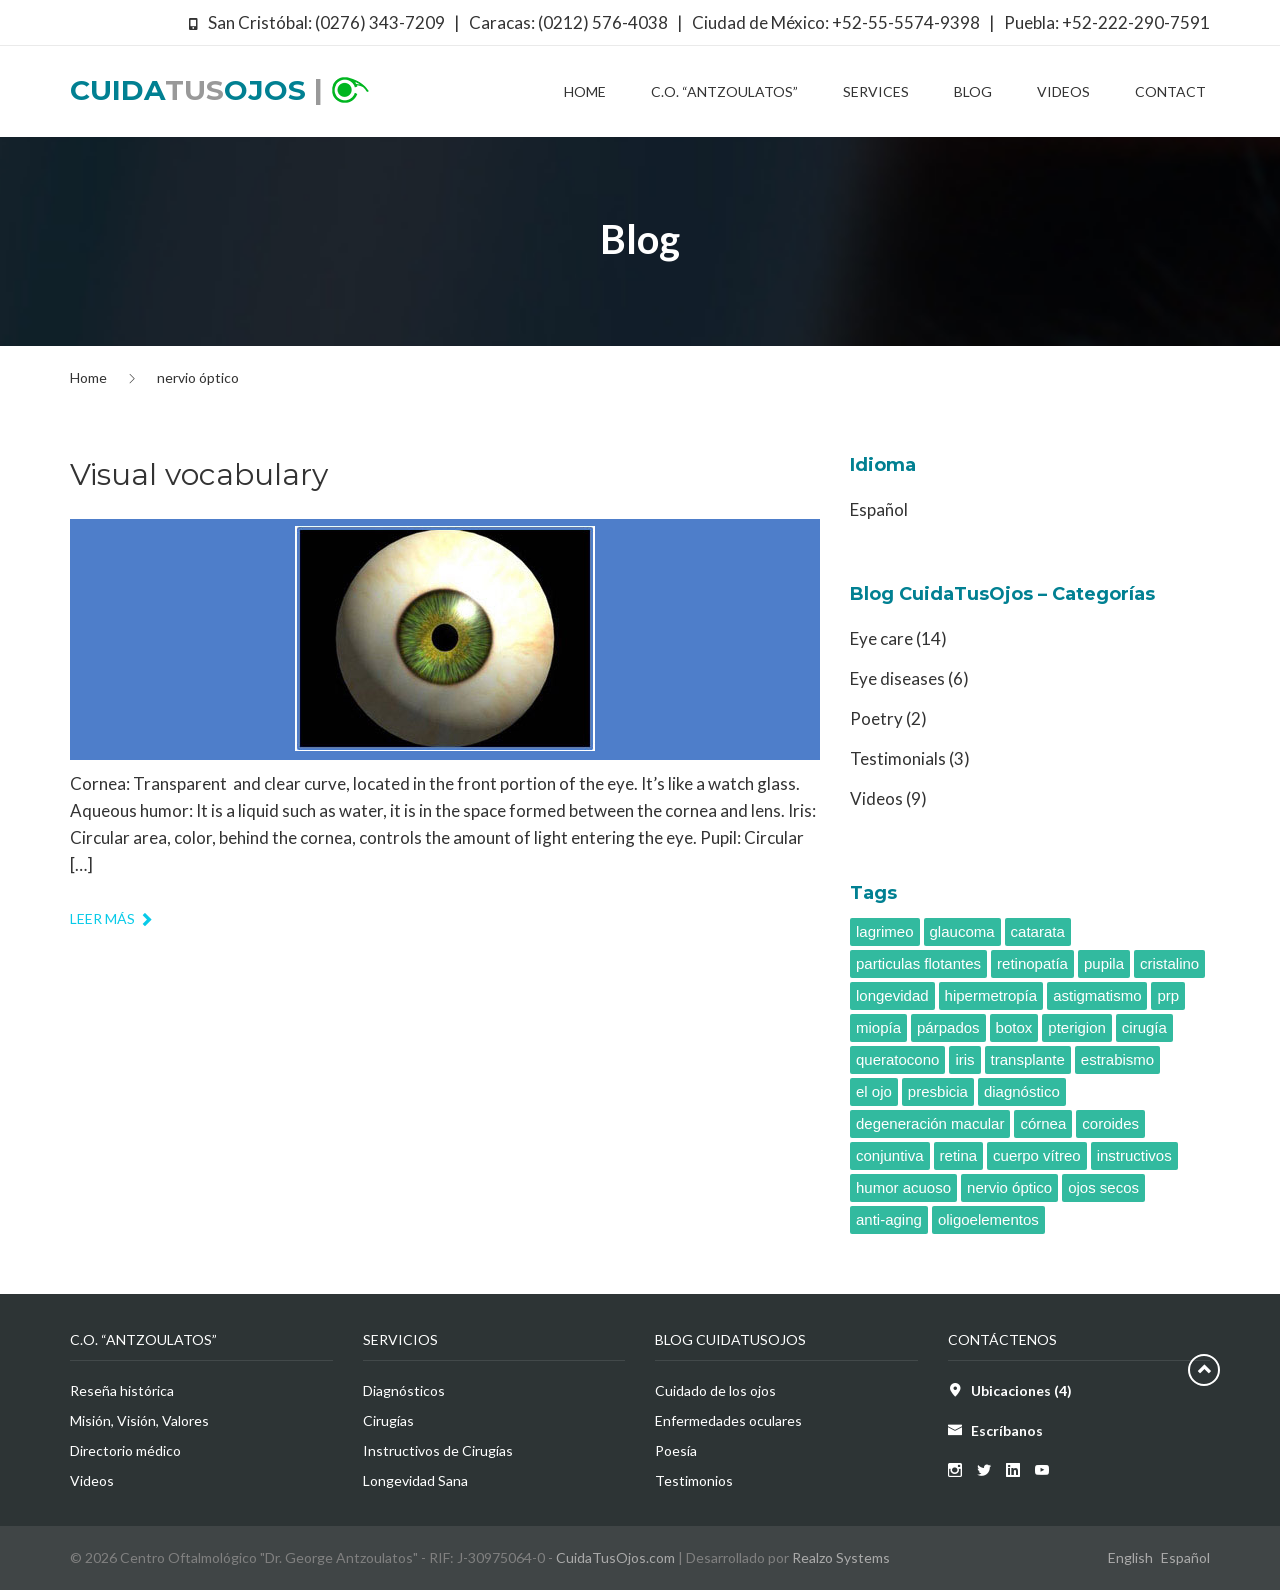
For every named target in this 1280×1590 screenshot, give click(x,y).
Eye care (881, 638)
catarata (1038, 931)
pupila (1104, 963)
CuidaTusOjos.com (615, 1557)
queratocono (897, 1059)
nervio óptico (1009, 1187)
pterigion (1077, 1027)
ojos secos (1103, 1187)
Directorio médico (125, 1450)
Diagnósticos (404, 1390)
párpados (948, 1027)
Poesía (676, 1450)
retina (959, 1155)
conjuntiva (890, 1155)
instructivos (1134, 1155)
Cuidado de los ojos (715, 1390)
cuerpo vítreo (1037, 1155)
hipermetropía (991, 995)
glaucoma (962, 931)
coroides (1110, 1123)
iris (964, 1059)
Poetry (876, 718)
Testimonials (898, 758)
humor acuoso (903, 1187)
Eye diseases (897, 678)
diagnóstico (1022, 1091)
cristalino (1169, 963)
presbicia (938, 1091)
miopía (878, 1027)
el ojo (874, 1091)
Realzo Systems (841, 1557)
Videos (876, 798)
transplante (1028, 1059)
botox (1014, 1027)
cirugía (1144, 1027)
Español (879, 509)
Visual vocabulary (199, 474)
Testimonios (694, 1480)
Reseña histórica (122, 1390)
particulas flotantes (918, 963)
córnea (1043, 1123)
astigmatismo (1097, 995)
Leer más (112, 918)
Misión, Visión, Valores (139, 1420)
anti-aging (889, 1219)
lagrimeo (885, 931)
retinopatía (1032, 963)
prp (1168, 995)
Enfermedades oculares (728, 1420)
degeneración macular (930, 1123)
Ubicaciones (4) (1021, 1390)
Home (88, 377)
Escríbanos (1007, 1430)
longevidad (892, 995)
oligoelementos (988, 1219)
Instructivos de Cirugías (438, 1450)
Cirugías (388, 1420)
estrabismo (1117, 1059)
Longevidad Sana (415, 1480)
